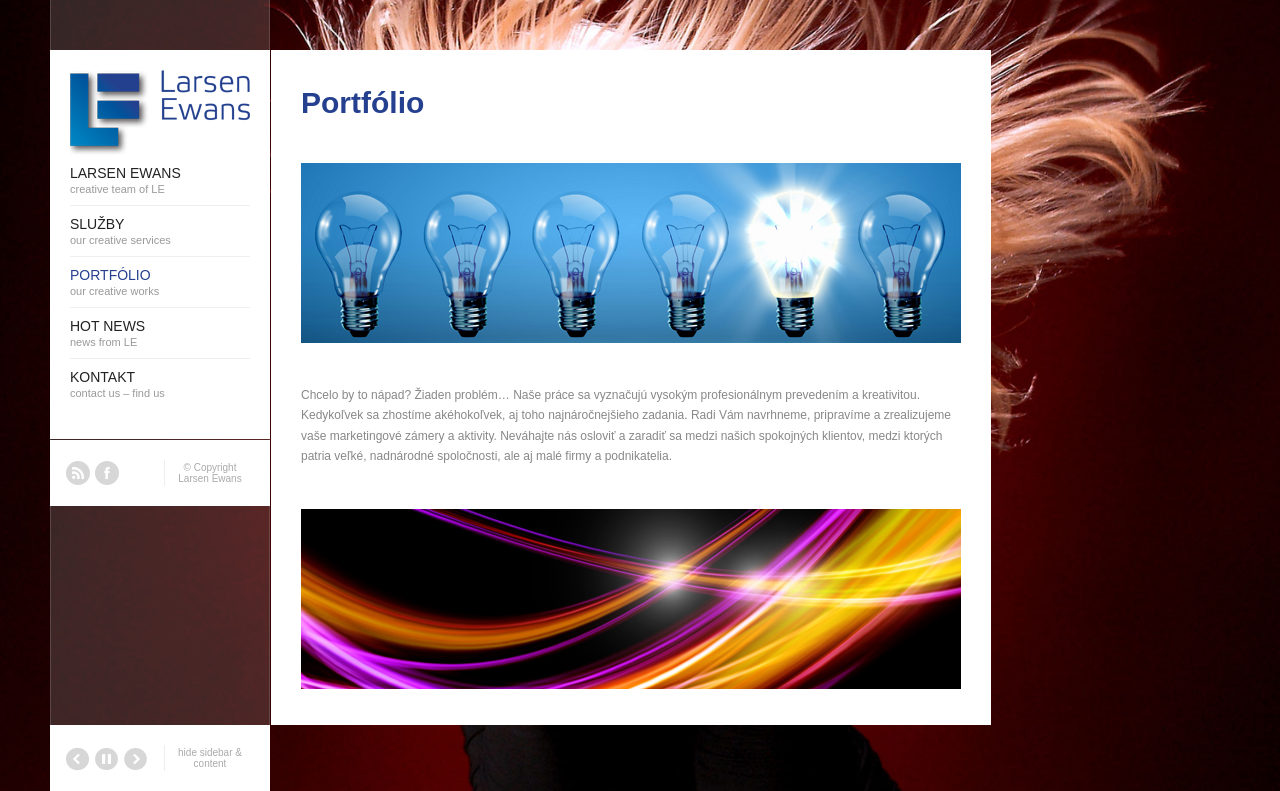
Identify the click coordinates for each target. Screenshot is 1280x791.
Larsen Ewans (209, 478)
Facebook (107, 473)
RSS (78, 473)
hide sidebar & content (210, 758)
